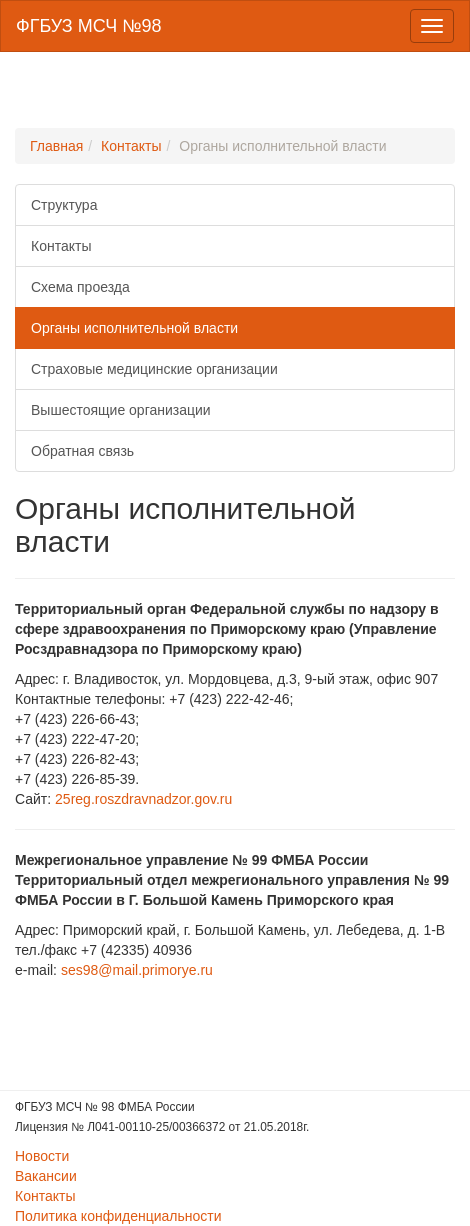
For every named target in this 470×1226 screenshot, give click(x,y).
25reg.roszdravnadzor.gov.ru (143, 799)
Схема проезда (80, 287)
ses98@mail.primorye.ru (137, 970)
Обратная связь (82, 451)
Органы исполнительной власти (134, 328)
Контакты (131, 146)
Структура (64, 205)
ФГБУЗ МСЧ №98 (88, 26)
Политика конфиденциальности (118, 1216)
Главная (56, 146)
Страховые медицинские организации (154, 369)
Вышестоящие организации (121, 410)
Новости (42, 1156)
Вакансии (46, 1176)
